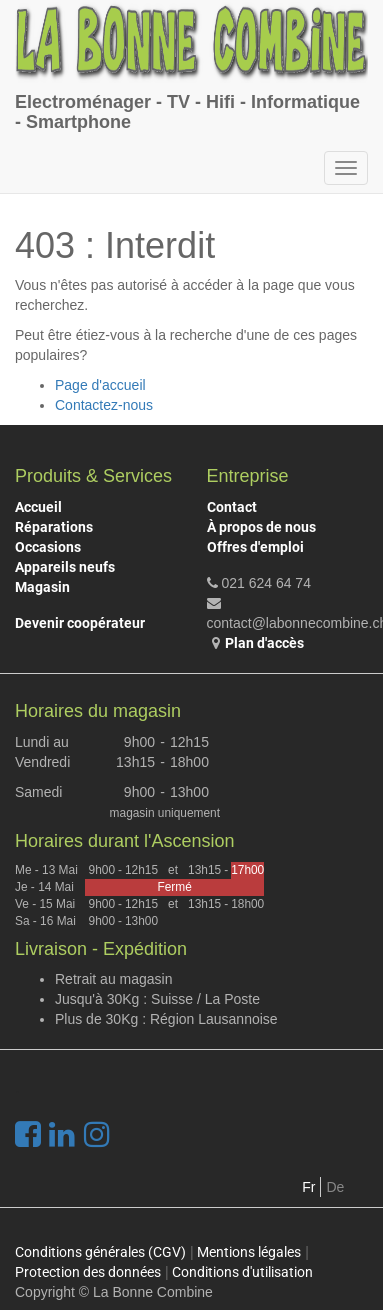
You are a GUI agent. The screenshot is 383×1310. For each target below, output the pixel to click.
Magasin (42, 587)
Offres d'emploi (255, 547)
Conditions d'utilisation (242, 1272)
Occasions (48, 547)
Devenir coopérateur (80, 623)
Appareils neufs (65, 567)
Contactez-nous (104, 405)
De (335, 1187)
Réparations (54, 527)
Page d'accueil (100, 385)
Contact (232, 507)
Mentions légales (249, 1252)
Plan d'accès (264, 643)
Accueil (38, 507)
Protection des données (88, 1272)
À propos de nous (261, 527)
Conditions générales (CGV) (100, 1252)
